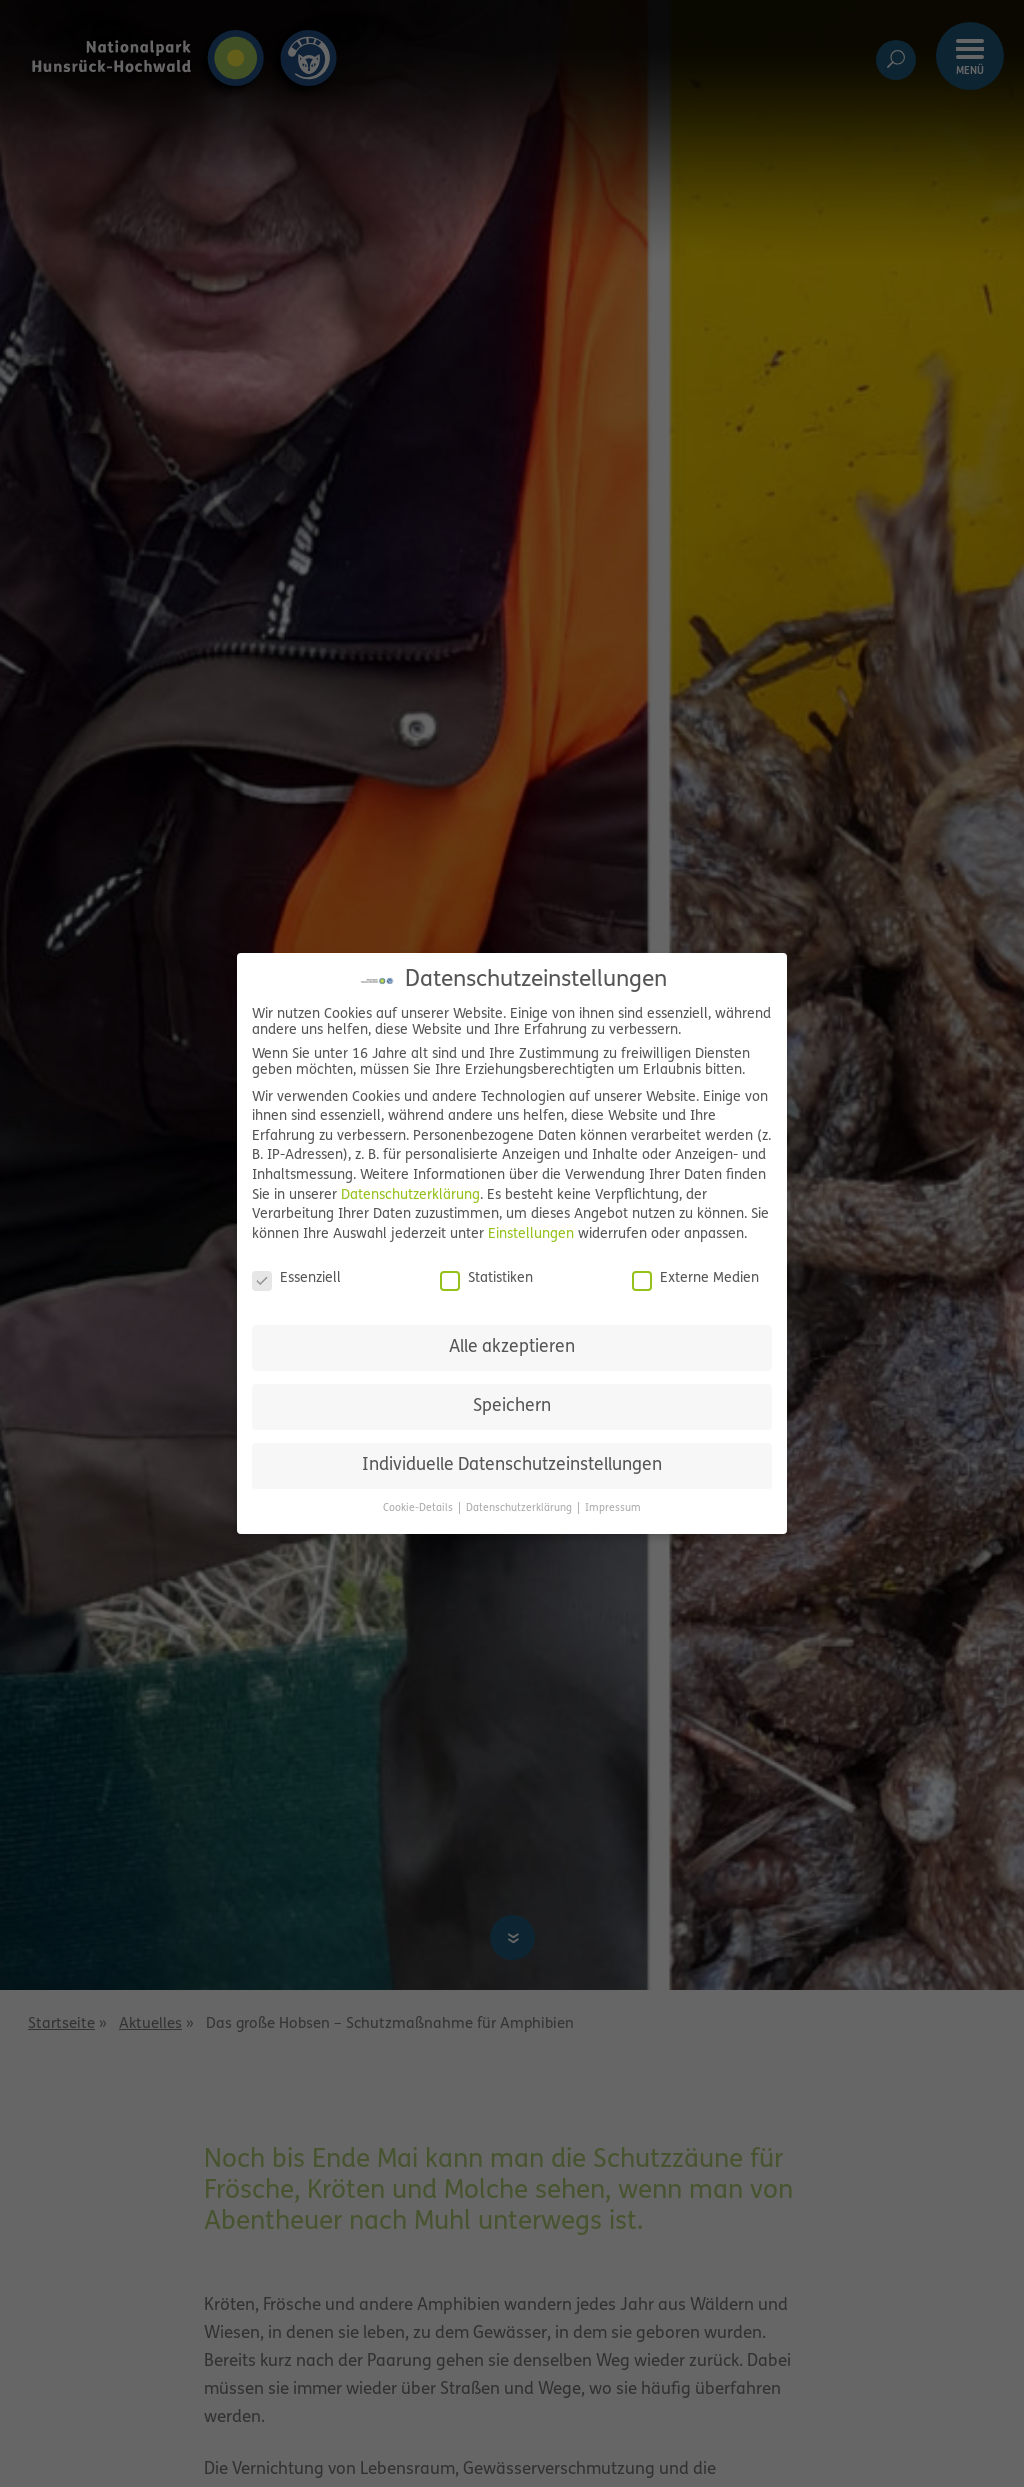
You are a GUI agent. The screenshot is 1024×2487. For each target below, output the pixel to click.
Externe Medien (695, 1279)
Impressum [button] (613, 1508)
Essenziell (296, 1279)
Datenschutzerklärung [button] (520, 1508)
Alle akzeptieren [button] (512, 1347)
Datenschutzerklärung (410, 1195)
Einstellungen (531, 1234)
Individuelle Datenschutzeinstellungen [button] (512, 1465)
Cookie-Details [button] (419, 1508)
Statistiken (486, 1279)
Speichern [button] (512, 1406)
